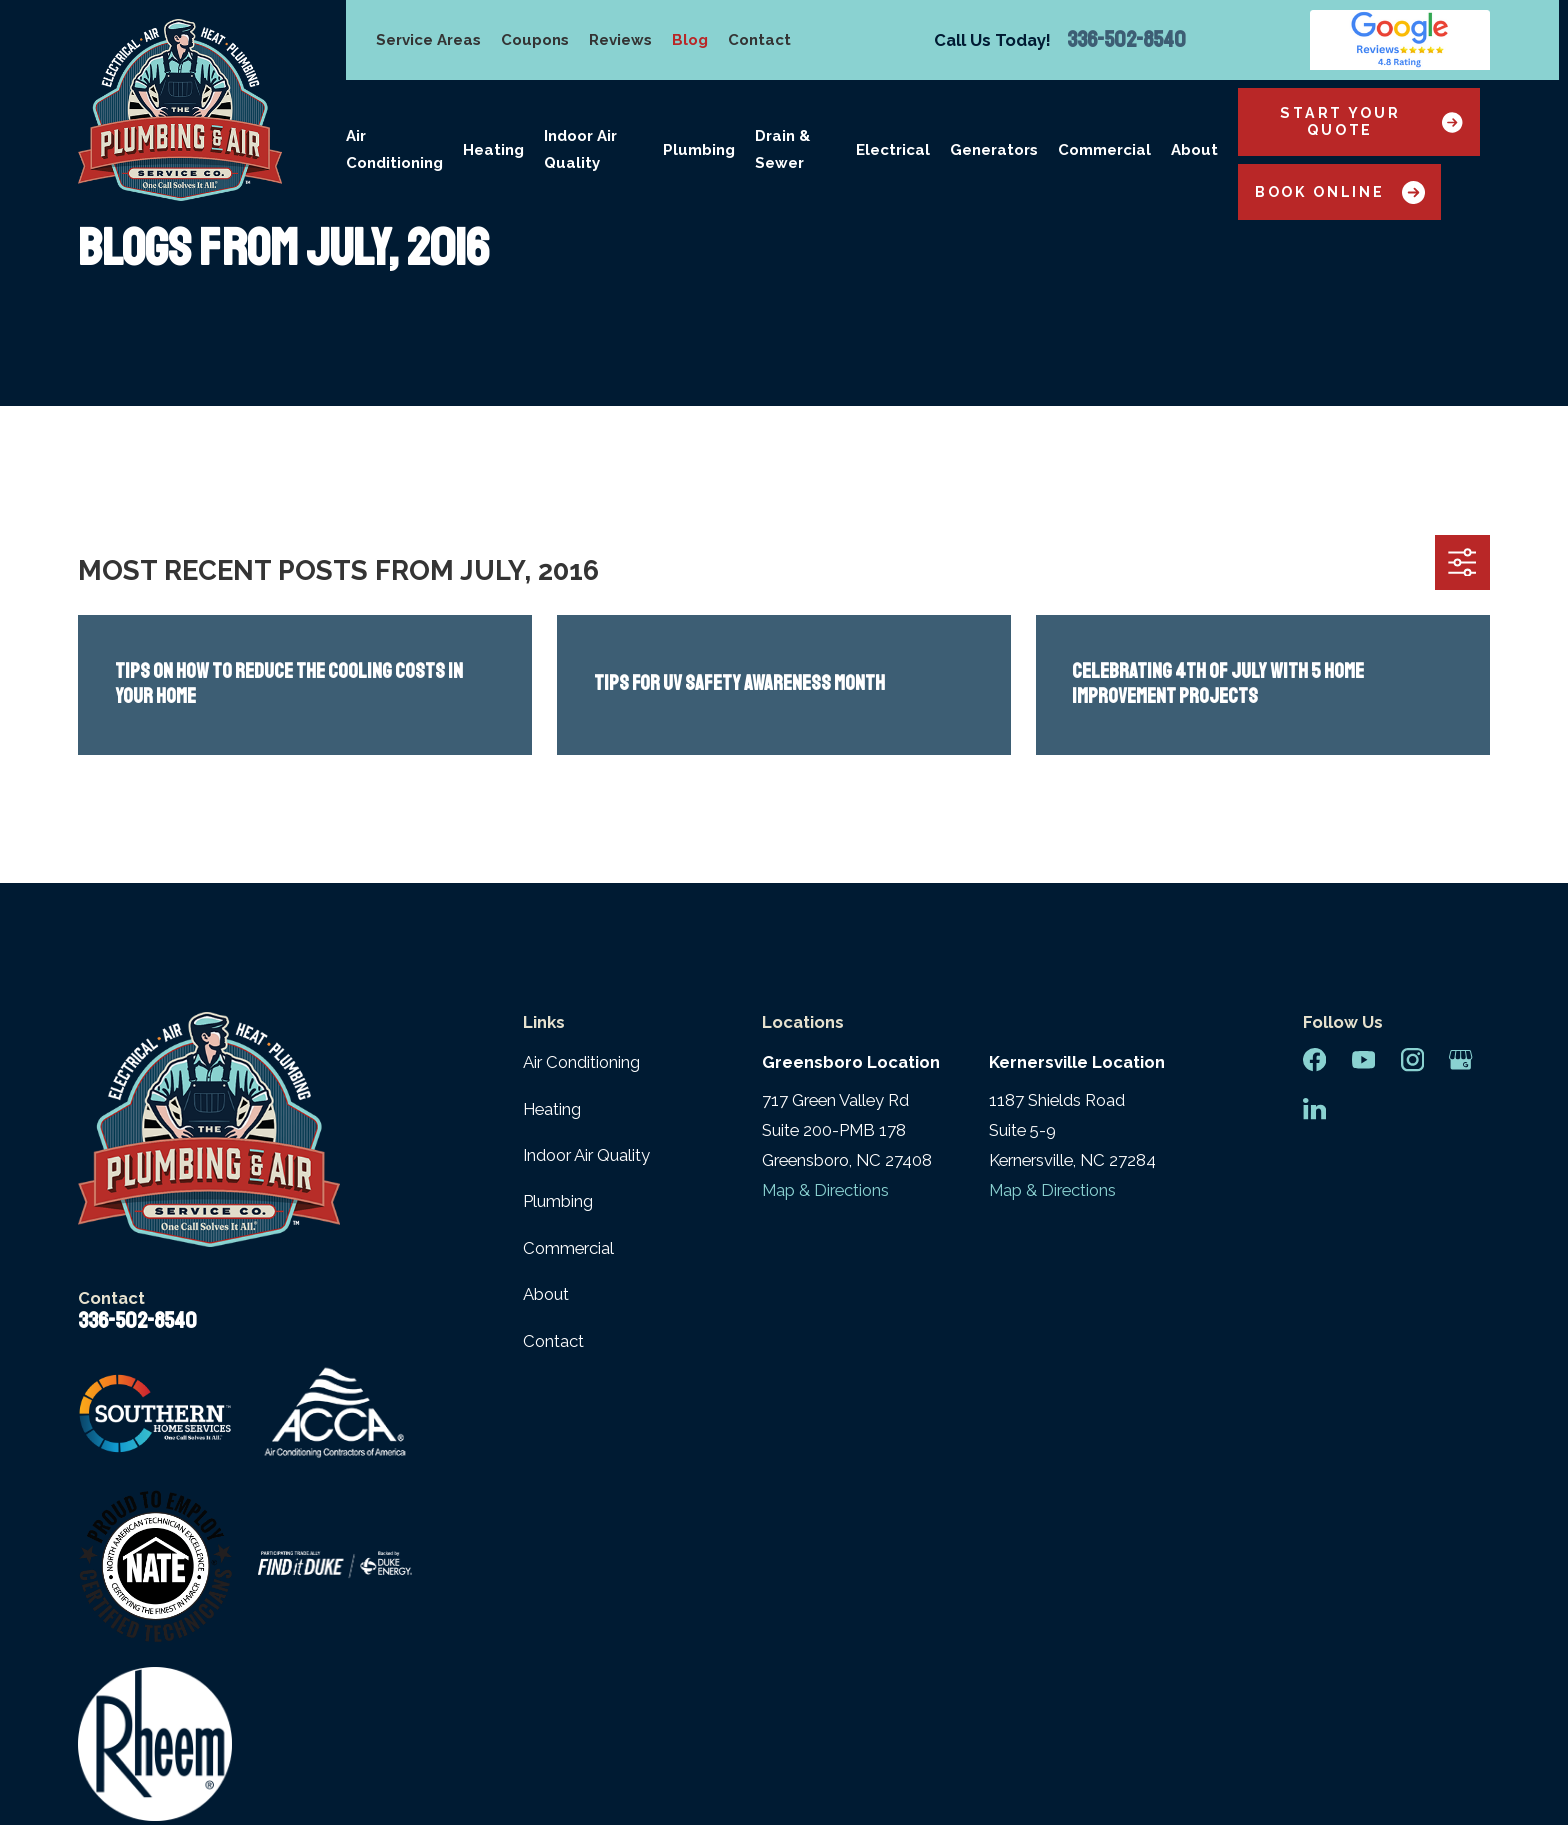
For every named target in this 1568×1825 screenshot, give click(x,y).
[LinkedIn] (1314, 1108)
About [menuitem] (1194, 150)
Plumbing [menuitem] (699, 150)
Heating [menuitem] (493, 150)
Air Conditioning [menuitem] (394, 149)
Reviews (620, 40)
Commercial (568, 1248)
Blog (690, 40)
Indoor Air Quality (586, 1155)
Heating (552, 1109)
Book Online (1340, 192)
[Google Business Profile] (1460, 1059)
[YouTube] (1363, 1059)
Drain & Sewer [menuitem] (782, 149)
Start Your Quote (1371, 121)
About (546, 1294)
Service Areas (428, 40)
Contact (759, 40)
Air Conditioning (581, 1062)
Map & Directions (825, 1190)
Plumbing (558, 1201)
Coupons (535, 40)
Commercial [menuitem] (1104, 150)
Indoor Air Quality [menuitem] (580, 149)
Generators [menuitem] (994, 150)
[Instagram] (1412, 1059)
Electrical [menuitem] (893, 150)
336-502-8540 (1126, 40)
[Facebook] (1314, 1059)
